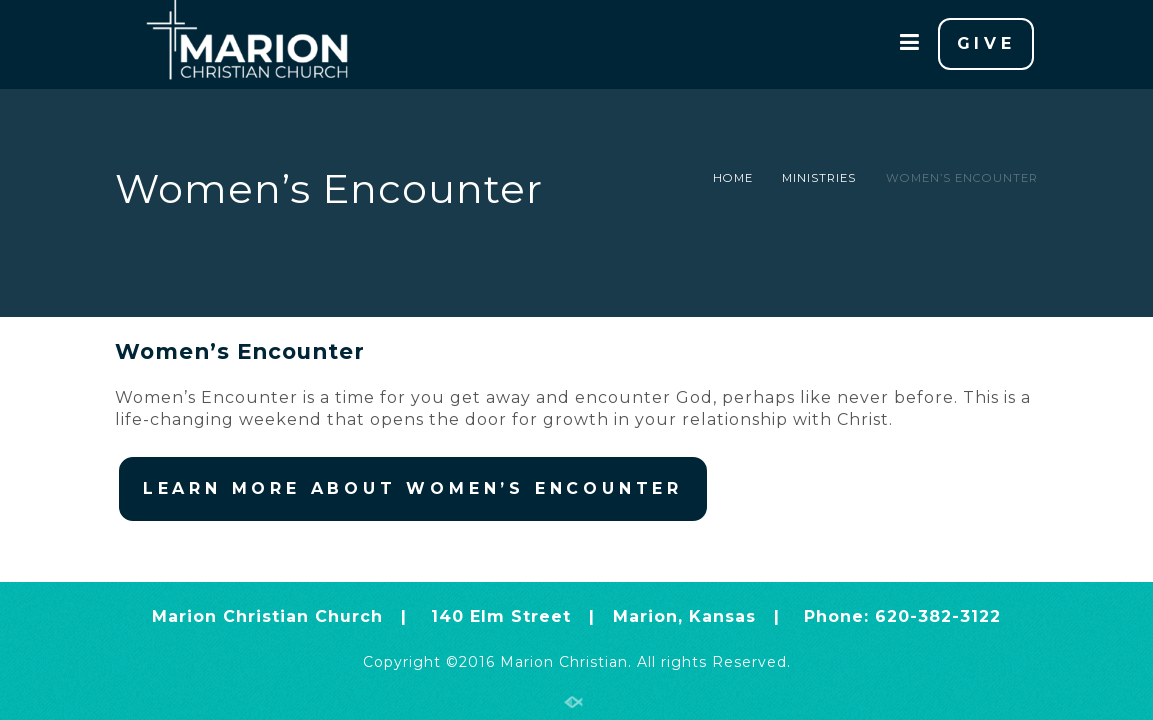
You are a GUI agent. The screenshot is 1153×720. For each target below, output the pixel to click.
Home (733, 178)
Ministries (819, 178)
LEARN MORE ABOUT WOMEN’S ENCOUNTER (413, 488)
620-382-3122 (938, 616)
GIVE (986, 43)
